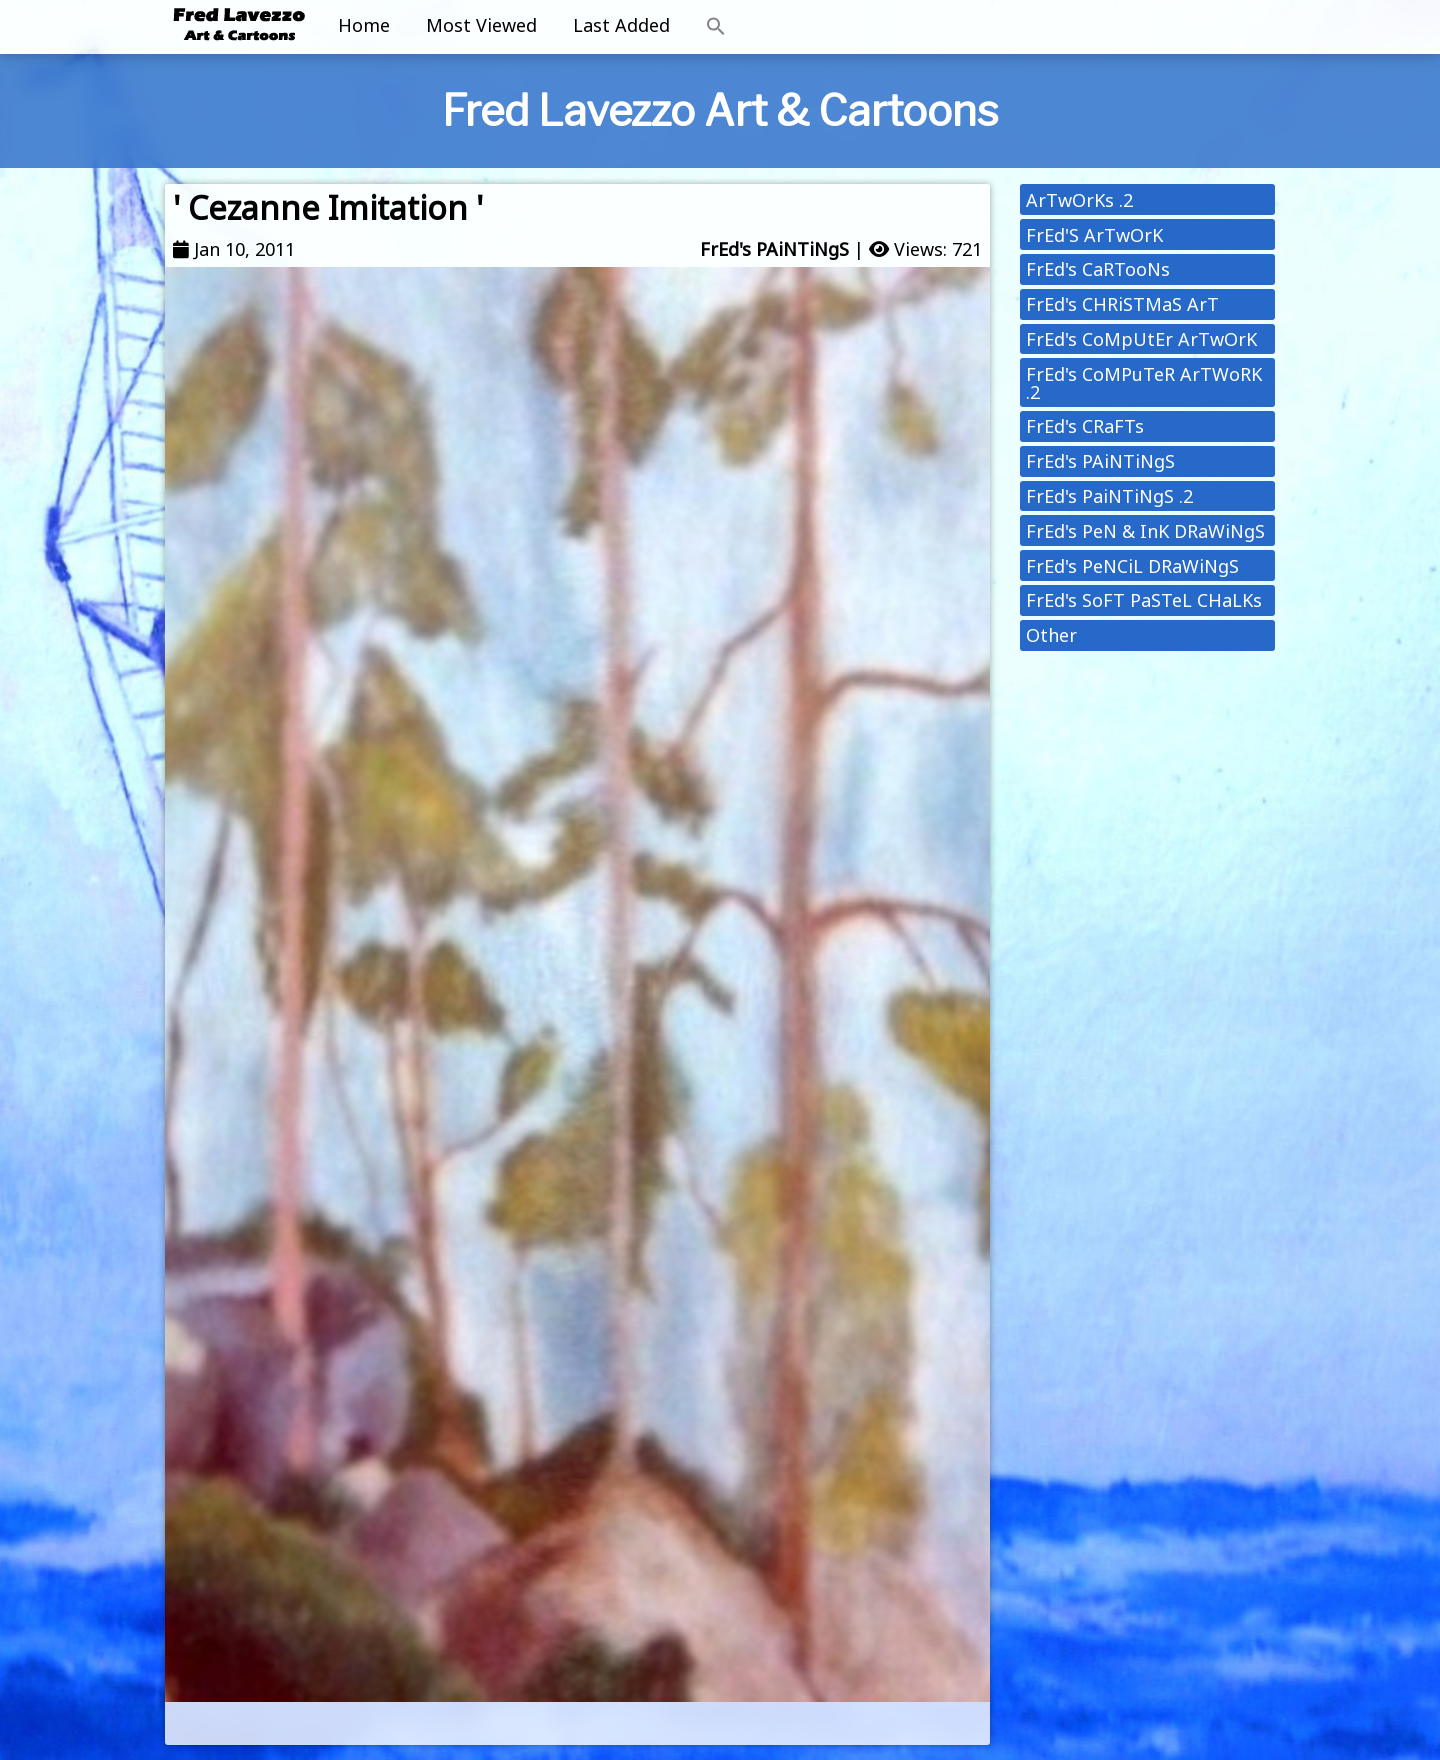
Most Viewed (481, 25)
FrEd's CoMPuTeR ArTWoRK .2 (1144, 383)
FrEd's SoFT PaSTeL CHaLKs (1144, 600)
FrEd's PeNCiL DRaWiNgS (1132, 566)
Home (364, 25)
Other (1051, 635)
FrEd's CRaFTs (1085, 426)
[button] (716, 27)
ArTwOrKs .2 (1079, 200)
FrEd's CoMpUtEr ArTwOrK (1141, 339)
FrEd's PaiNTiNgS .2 (1109, 496)
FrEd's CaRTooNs (1098, 269)
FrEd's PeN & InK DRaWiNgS (1145, 531)
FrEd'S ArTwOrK (1094, 235)
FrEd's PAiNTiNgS (774, 249)
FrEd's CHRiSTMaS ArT (1122, 304)
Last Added (621, 25)
